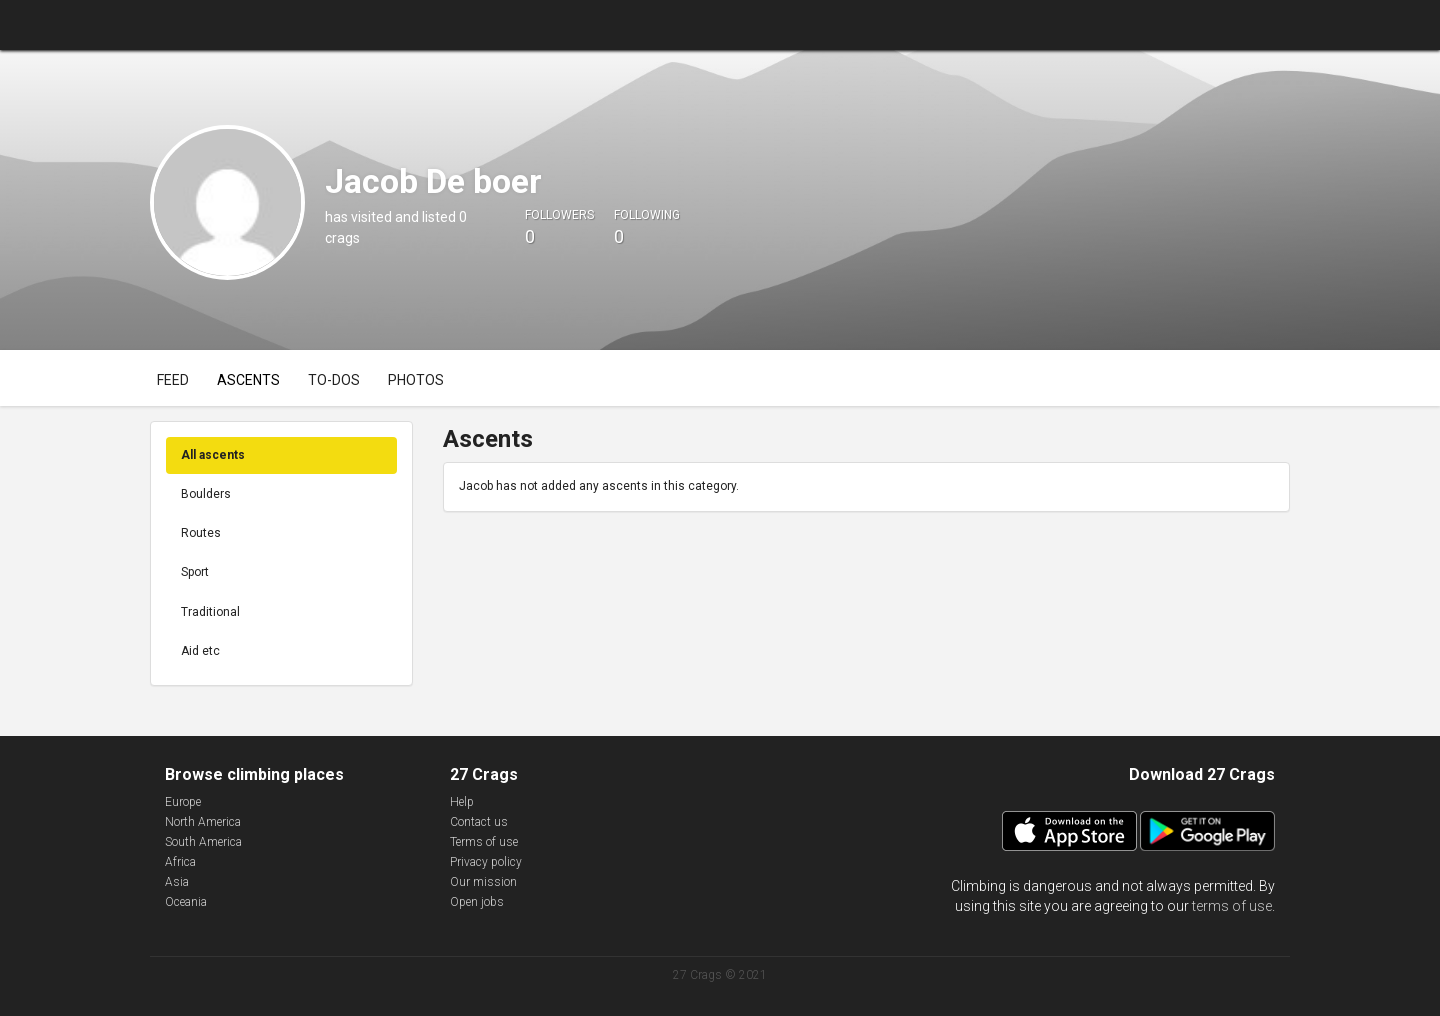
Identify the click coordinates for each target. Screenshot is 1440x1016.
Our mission (483, 882)
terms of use (1232, 906)
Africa (180, 862)
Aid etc (200, 651)
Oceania (186, 902)
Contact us (479, 822)
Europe (183, 802)
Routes (201, 533)
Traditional (210, 612)
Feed (173, 380)
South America (203, 842)
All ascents (213, 455)
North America (203, 822)
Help (462, 802)
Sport (195, 572)
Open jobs (477, 902)
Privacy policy (486, 862)
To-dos (334, 380)
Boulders (206, 494)
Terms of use (484, 842)
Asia (177, 882)
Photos (416, 380)
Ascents (248, 380)
